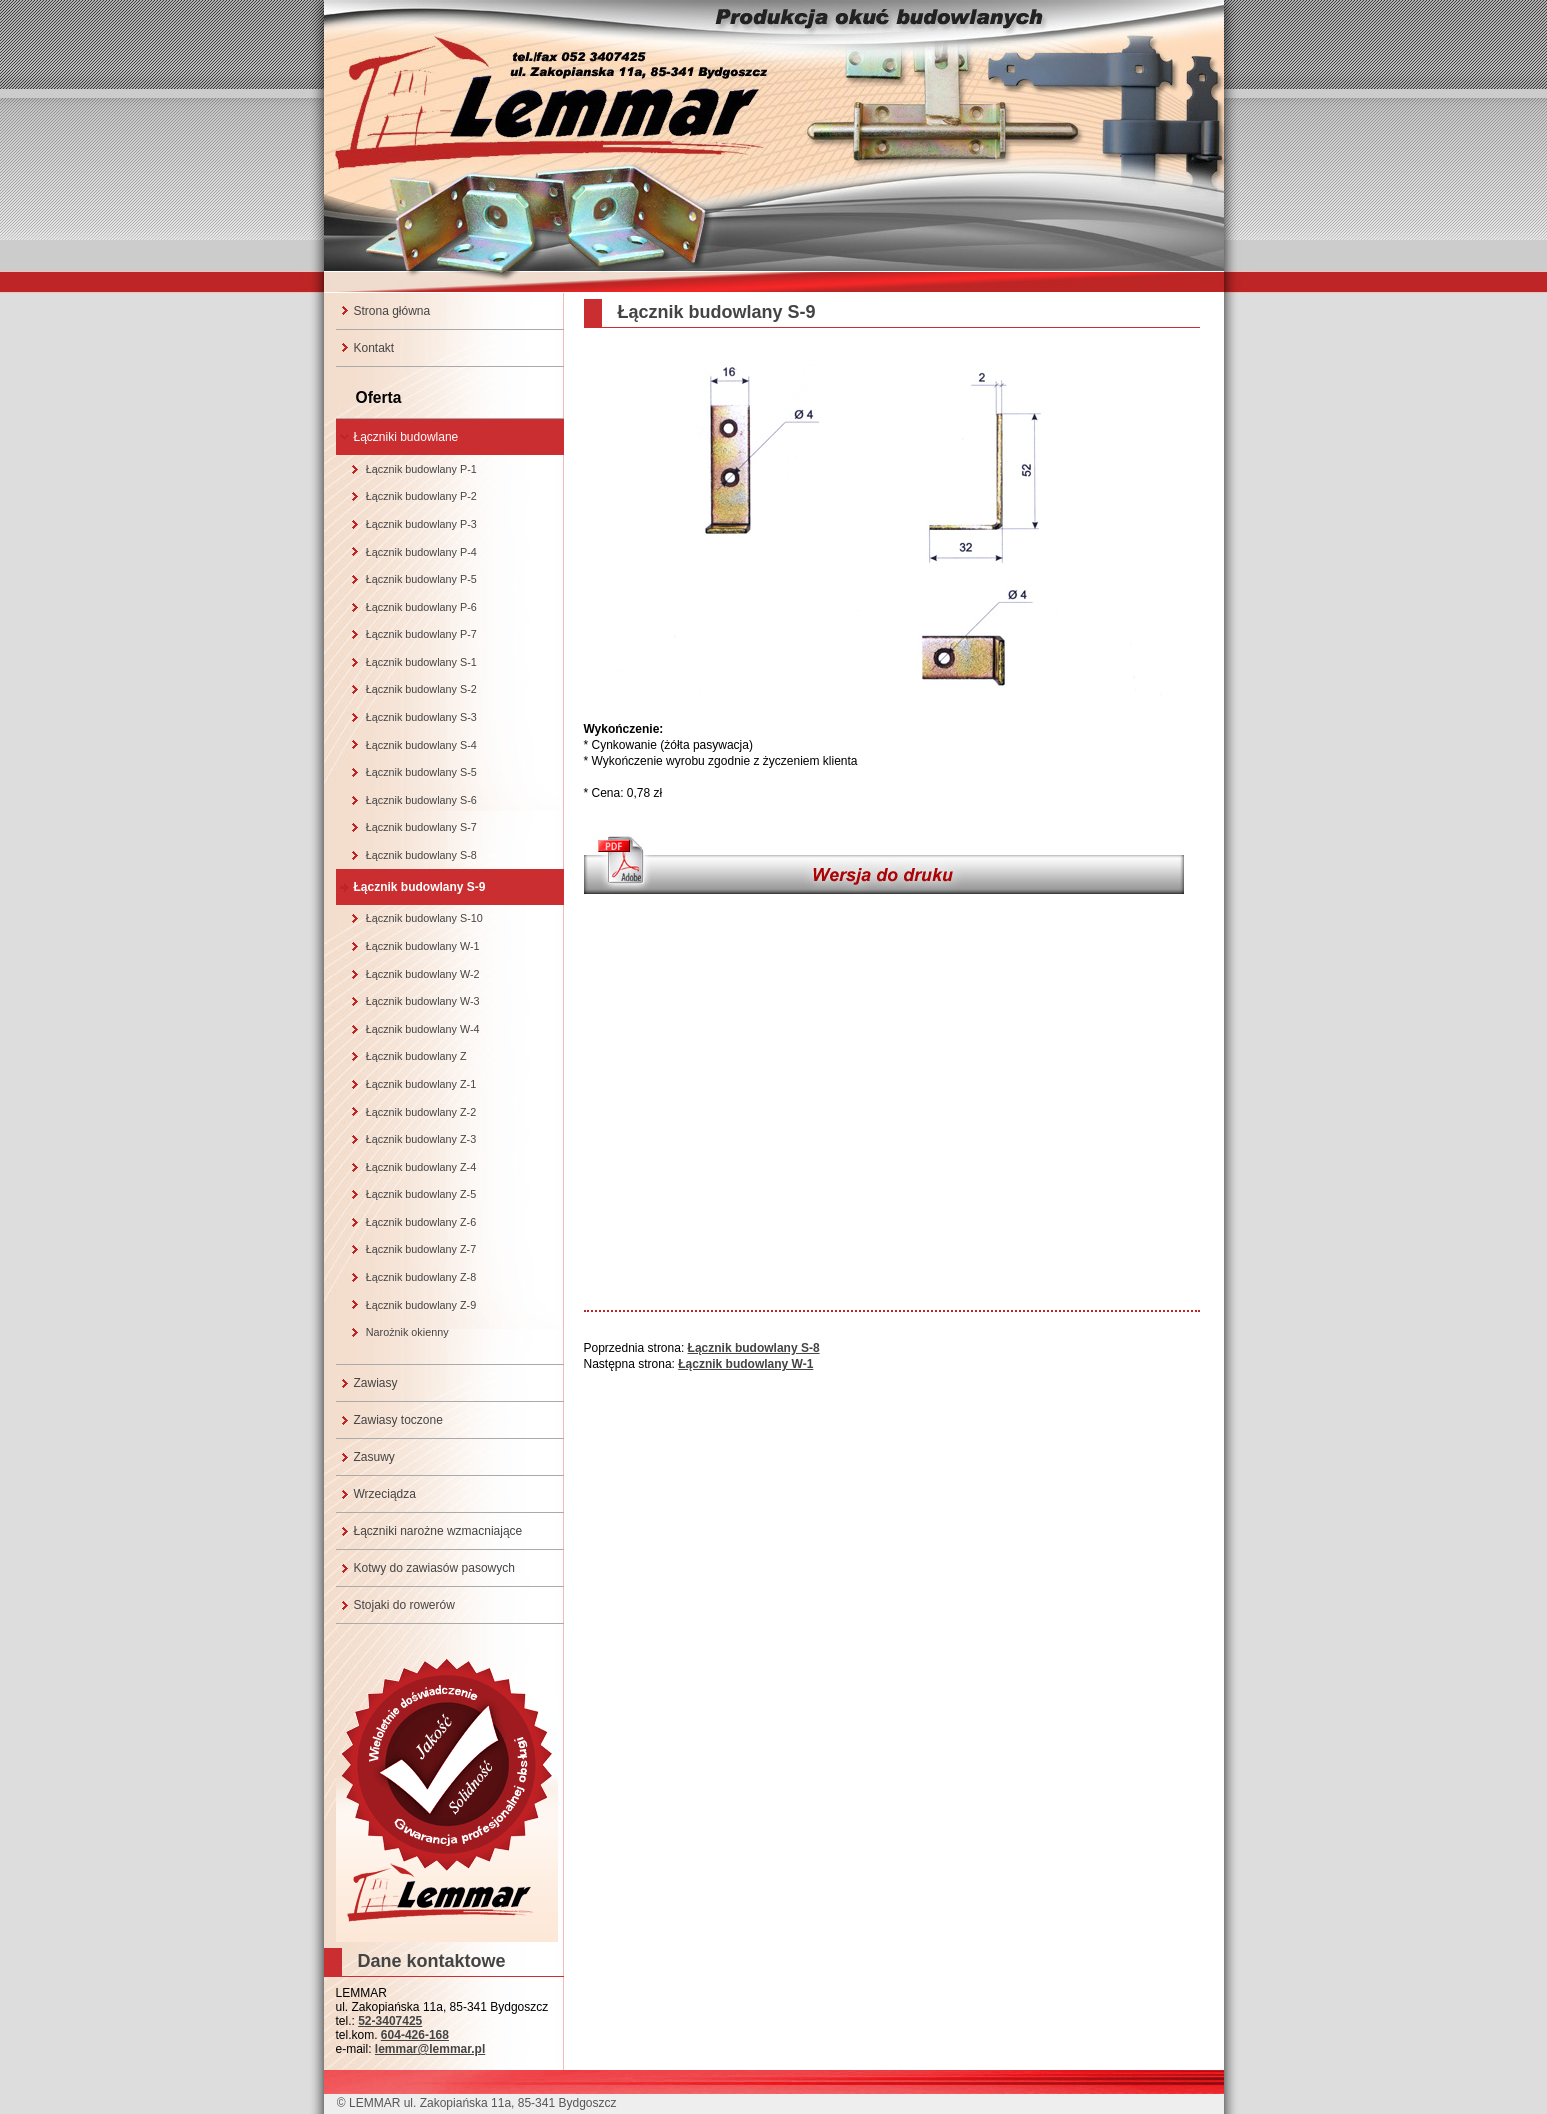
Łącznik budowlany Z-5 (421, 1194)
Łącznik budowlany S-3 (421, 717)
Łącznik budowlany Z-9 (421, 1305)
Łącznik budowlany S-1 (421, 662)
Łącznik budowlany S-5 (421, 772)
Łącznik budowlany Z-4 (421, 1167)
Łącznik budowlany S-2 (421, 689)
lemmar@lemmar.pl (430, 2049)
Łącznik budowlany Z (416, 1056)
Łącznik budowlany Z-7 (421, 1249)
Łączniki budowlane (406, 437)
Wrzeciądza (385, 1494)
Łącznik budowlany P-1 (421, 469)
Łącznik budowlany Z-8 (421, 1277)
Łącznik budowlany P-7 (421, 634)
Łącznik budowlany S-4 (421, 745)
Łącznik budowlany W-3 (423, 1001)
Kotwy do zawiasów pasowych (434, 1568)
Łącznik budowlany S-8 (421, 855)
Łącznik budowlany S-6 (421, 800)
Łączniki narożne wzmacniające (438, 1531)
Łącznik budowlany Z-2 (421, 1112)
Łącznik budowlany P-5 (421, 579)
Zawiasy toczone (398, 1420)
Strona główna (392, 311)
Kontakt (374, 348)
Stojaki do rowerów (404, 1605)
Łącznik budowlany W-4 (423, 1029)
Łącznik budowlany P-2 (421, 496)
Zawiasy (376, 1383)
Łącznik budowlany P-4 (421, 552)
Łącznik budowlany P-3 (421, 524)
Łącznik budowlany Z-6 (421, 1222)
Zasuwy (374, 1457)
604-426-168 (415, 2035)
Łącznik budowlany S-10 (424, 918)
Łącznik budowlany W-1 (423, 946)
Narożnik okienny (407, 1332)
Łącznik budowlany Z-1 (421, 1084)
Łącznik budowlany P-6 (421, 607)
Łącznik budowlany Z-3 (421, 1139)
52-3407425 (390, 2021)
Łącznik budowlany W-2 (423, 974)
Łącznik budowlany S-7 (421, 827)
